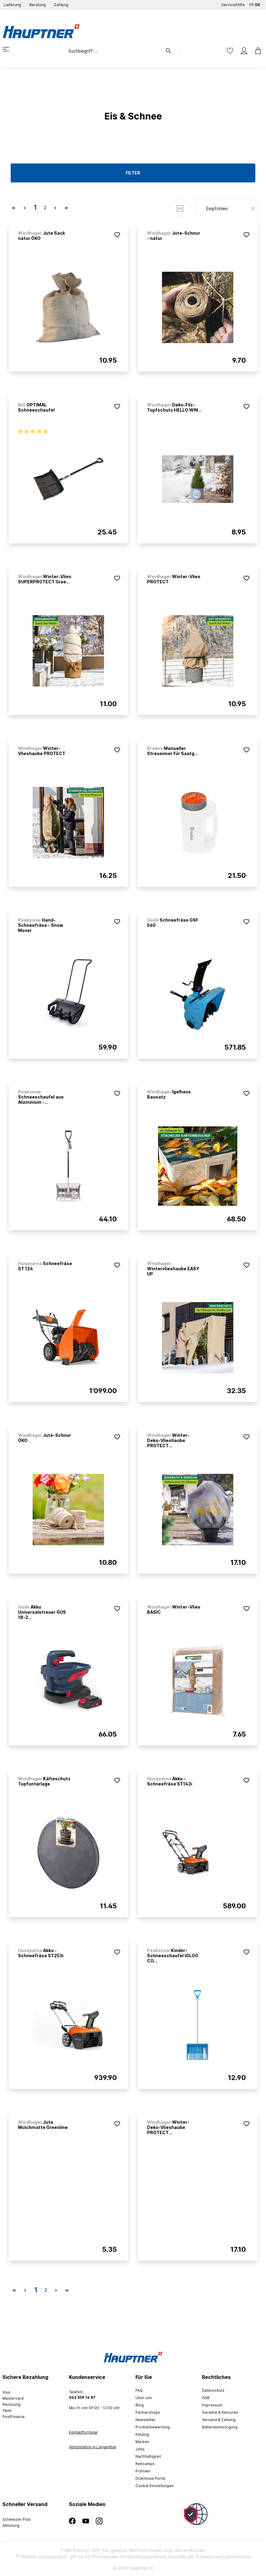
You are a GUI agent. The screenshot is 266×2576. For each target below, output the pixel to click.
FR (251, 3)
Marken (142, 2441)
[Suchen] (171, 50)
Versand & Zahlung (218, 2419)
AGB (206, 2397)
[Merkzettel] (230, 51)
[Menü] (9, 49)
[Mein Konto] (244, 51)
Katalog (142, 2434)
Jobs (140, 2449)
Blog (139, 2405)
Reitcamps (145, 2463)
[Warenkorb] (256, 51)
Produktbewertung (152, 2427)
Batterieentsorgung (219, 2427)
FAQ (139, 2390)
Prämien (142, 2471)
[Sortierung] (227, 208)
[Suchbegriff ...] (111, 50)
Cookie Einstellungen (154, 2485)
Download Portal (150, 2478)
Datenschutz (213, 2390)
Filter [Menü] (133, 172)
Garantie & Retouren (220, 2412)
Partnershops (147, 2412)
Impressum (212, 2405)
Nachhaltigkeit (148, 2456)
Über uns (143, 2397)
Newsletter (145, 2419)
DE (257, 3)
